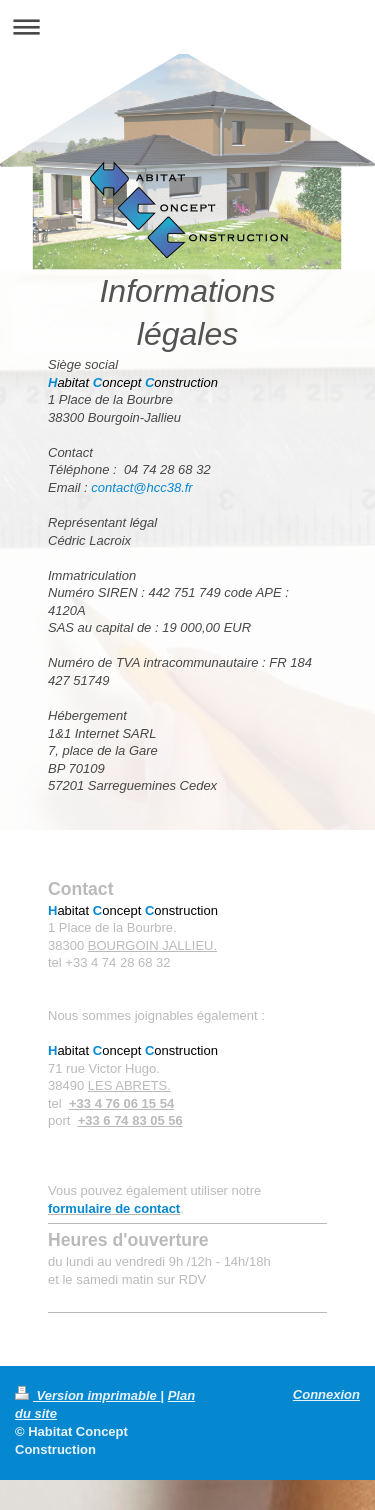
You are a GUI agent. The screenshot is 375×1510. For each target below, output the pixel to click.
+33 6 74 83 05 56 (130, 1120)
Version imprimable (87, 1395)
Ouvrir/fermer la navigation (187, 26)
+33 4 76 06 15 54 (121, 1103)
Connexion (326, 1394)
